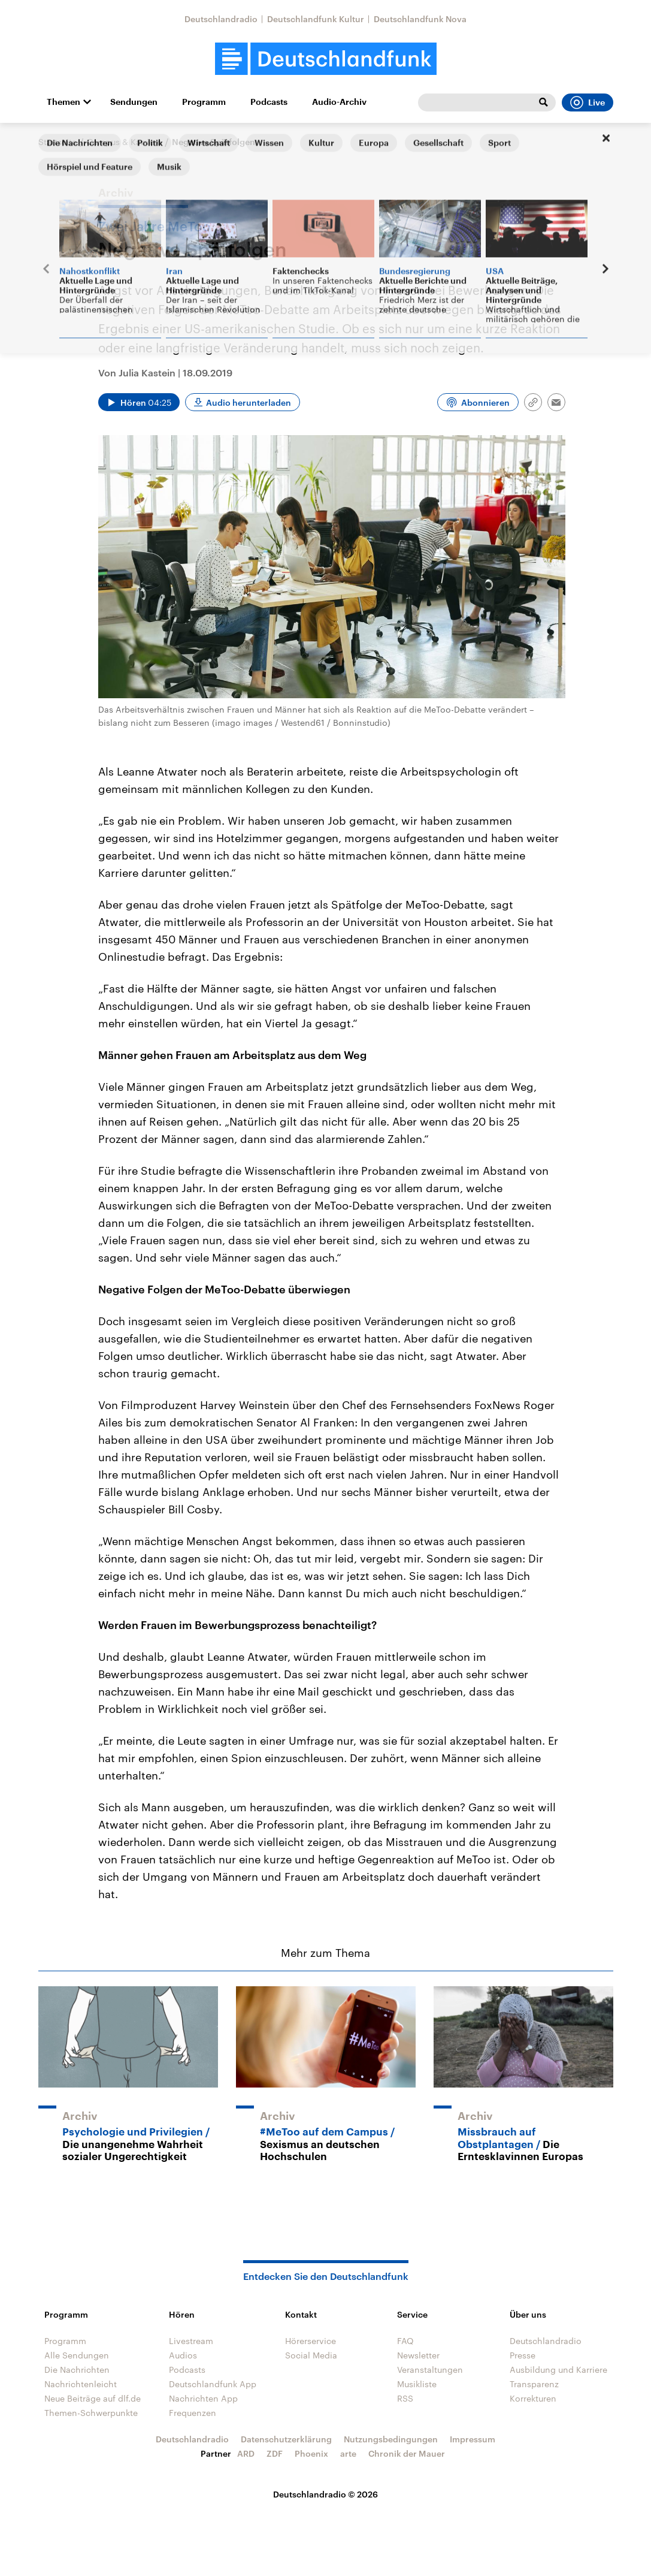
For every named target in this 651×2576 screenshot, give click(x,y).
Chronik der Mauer (406, 2453)
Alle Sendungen (76, 2355)
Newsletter (418, 2355)
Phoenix (311, 2453)
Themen (63, 102)
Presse (522, 2355)
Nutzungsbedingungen (391, 2439)
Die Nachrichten (77, 2369)
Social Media (311, 2355)
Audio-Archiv (339, 102)
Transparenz (534, 2384)
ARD (246, 2453)
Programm (204, 102)
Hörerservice (310, 2341)
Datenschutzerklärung (286, 2439)
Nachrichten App (203, 2398)
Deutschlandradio (221, 19)
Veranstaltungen (430, 2369)
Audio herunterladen (248, 402)
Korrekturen (533, 2398)
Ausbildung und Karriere (558, 2369)
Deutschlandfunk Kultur (315, 19)
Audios (183, 2355)
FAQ (405, 2341)
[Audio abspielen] (139, 402)
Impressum (472, 2439)
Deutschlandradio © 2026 (325, 2494)
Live (587, 102)
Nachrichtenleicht (80, 2384)
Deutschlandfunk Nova (420, 19)
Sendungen (134, 102)
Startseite (57, 142)
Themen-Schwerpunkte (91, 2413)
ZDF (275, 2453)
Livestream (191, 2341)
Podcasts (268, 102)
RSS (405, 2398)
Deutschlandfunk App (212, 2384)
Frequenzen (192, 2413)
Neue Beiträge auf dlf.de (92, 2398)
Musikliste (417, 2384)
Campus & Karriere (124, 142)
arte (348, 2453)
